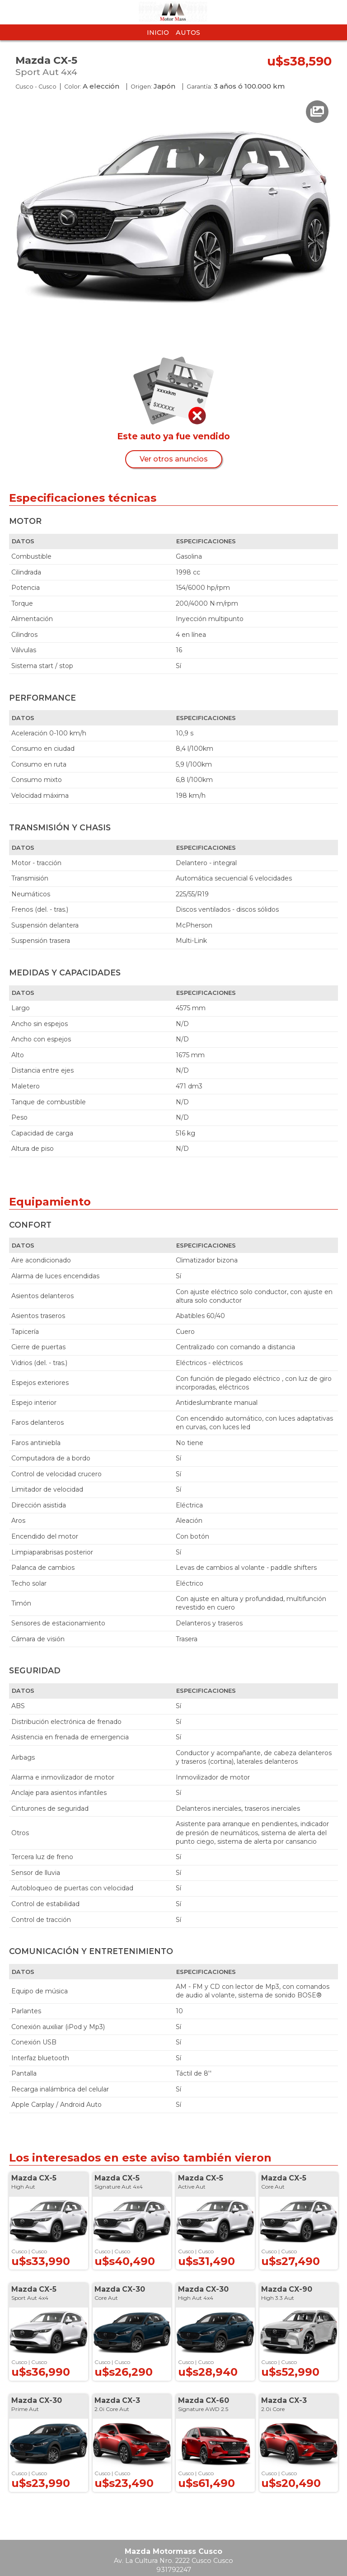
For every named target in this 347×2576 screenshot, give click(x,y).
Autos (188, 32)
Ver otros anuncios (174, 459)
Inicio (158, 32)
